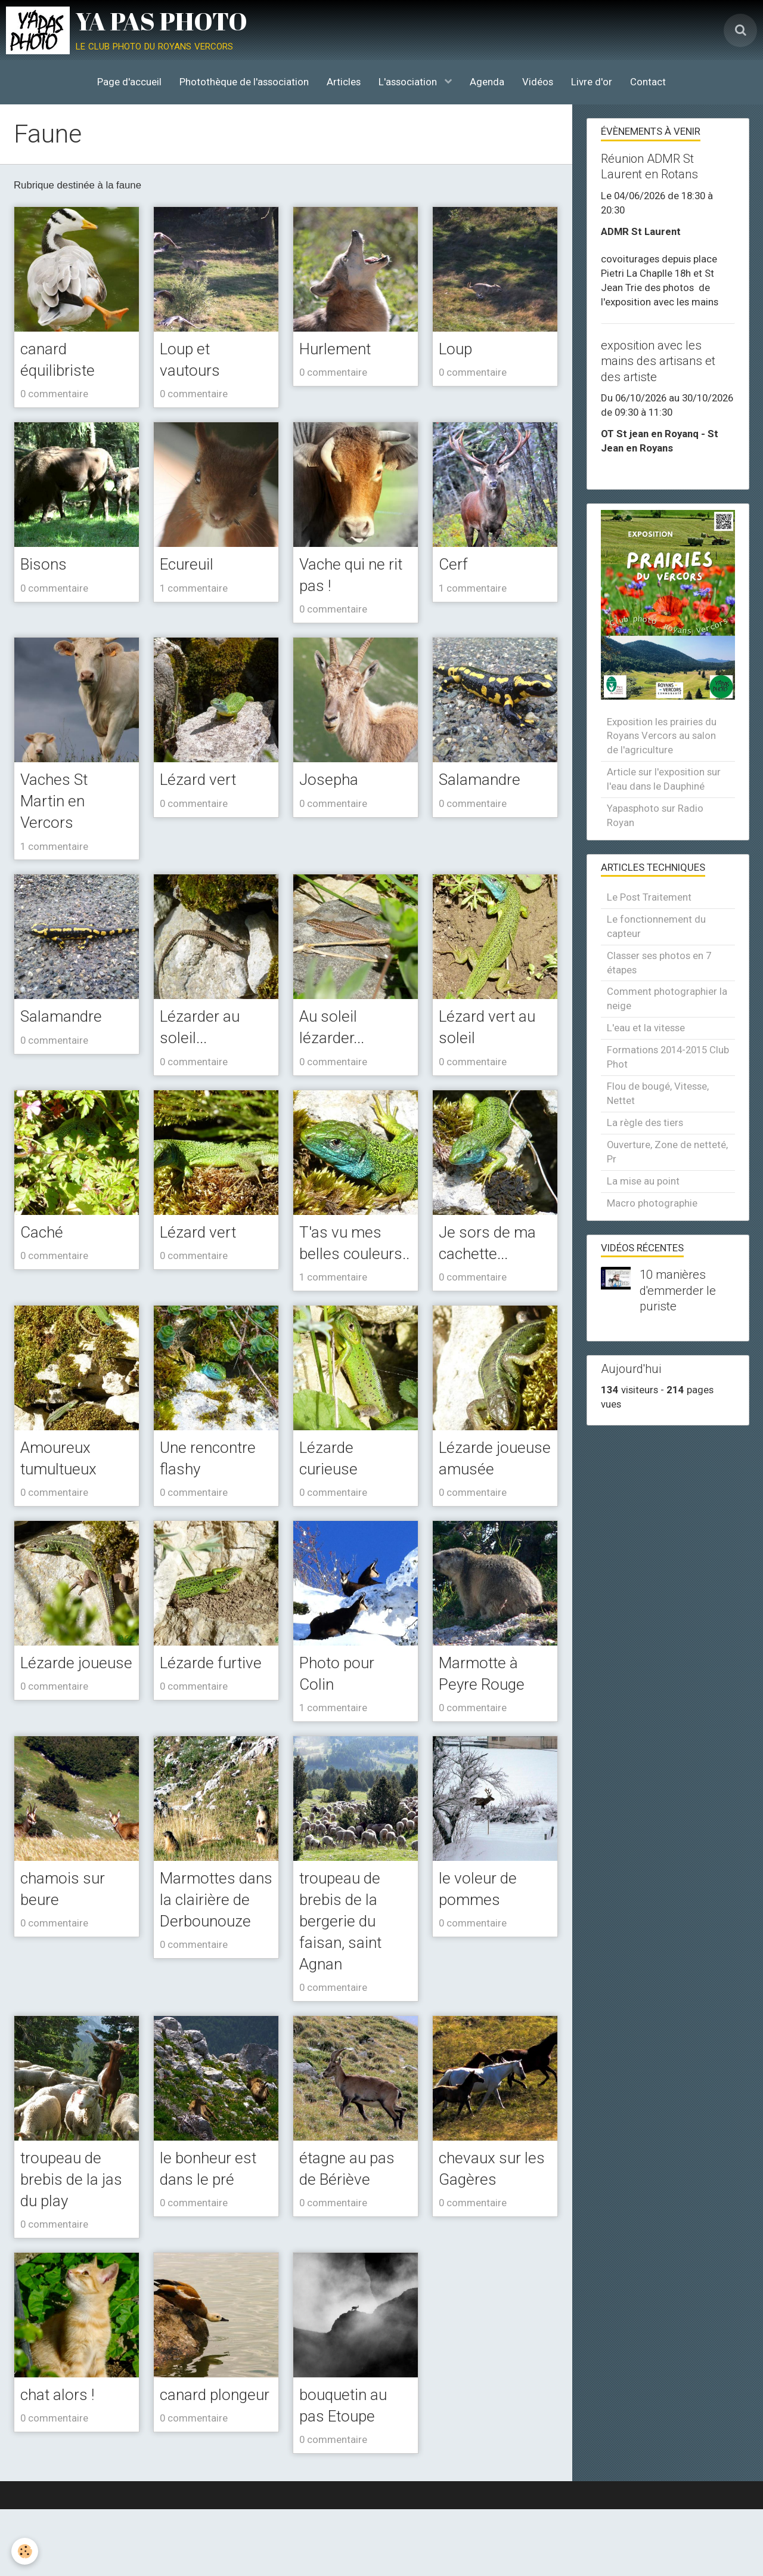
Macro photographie (652, 1203)
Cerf (454, 566)
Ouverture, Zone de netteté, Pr (667, 1152)
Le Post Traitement (649, 897)
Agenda (487, 82)
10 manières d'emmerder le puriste (678, 1290)
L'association (409, 82)
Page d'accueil (129, 82)
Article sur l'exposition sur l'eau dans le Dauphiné (664, 779)
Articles (344, 82)
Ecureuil (189, 566)
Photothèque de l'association (244, 82)
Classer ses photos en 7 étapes (659, 963)
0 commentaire (54, 395)
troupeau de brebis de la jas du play (76, 2242)
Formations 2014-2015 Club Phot (668, 1057)
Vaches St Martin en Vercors (57, 805)
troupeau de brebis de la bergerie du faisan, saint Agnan (344, 1980)
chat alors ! (60, 2459)
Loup (458, 349)
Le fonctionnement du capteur (656, 926)
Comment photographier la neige (667, 998)
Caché (43, 1239)
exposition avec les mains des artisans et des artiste (658, 361)
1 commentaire (194, 590)
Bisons (46, 566)
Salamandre (483, 783)
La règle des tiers (645, 1122)
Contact (648, 82)
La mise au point (643, 1181)
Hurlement (339, 349)
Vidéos (537, 82)
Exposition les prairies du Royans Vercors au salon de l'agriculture (662, 736)
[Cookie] (25, 2551)
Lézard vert (202, 783)
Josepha (331, 783)
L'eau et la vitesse (646, 1028)
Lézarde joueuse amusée (469, 1501)
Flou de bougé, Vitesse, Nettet (658, 1093)
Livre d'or (591, 82)
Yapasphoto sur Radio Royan (655, 815)
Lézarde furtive (216, 1718)
